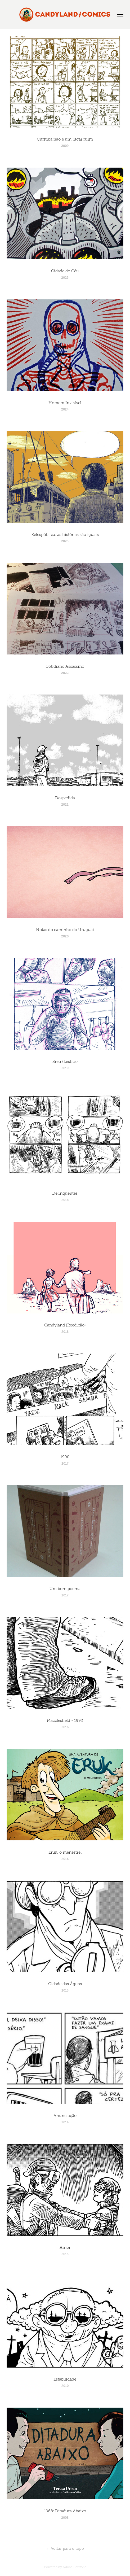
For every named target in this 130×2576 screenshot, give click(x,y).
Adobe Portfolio (74, 2567)
